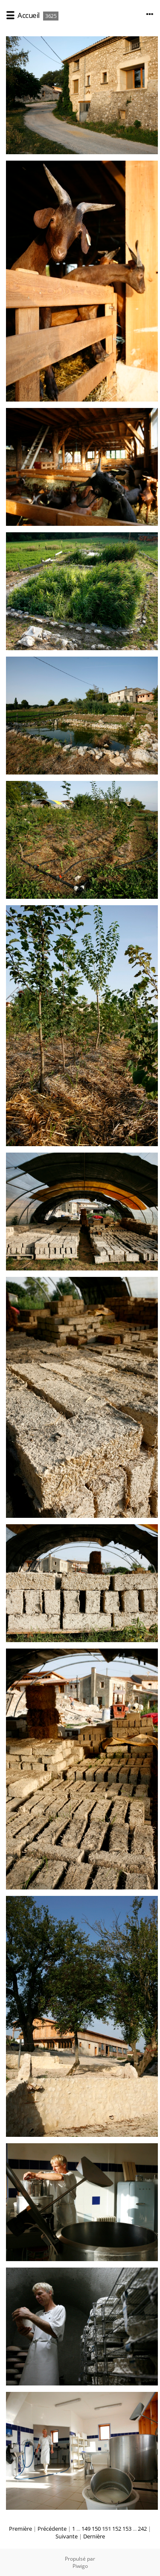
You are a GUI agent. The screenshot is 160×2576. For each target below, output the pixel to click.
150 (96, 2528)
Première (20, 2528)
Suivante (66, 2536)
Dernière (94, 2536)
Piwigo (80, 2566)
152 (116, 2528)
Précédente (52, 2528)
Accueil (28, 15)
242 (142, 2528)
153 (126, 2528)
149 (85, 2528)
